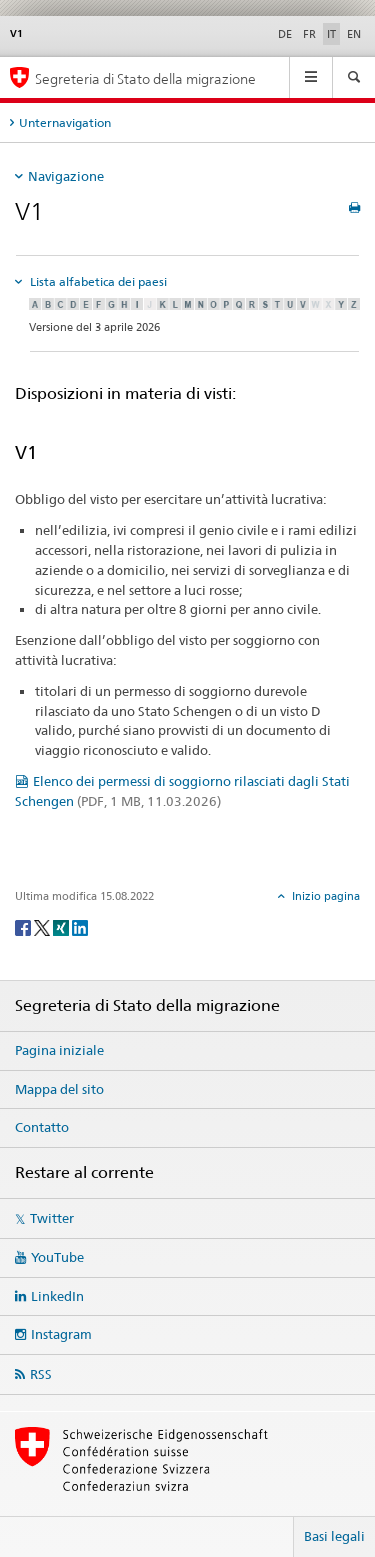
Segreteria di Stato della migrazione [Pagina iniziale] (145, 78)
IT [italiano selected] (331, 34)
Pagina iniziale (59, 1050)
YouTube (57, 1257)
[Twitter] (43, 926)
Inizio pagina (324, 896)
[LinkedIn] (80, 926)
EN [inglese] (354, 34)
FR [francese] (309, 34)
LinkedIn (57, 1296)
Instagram (61, 1334)
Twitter (52, 1218)
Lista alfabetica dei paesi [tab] (97, 281)
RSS (41, 1374)
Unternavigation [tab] (65, 122)
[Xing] (62, 926)
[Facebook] (24, 926)
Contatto (42, 1127)
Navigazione (66, 176)
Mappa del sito (59, 1089)
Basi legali (334, 1536)
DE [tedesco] (285, 34)
